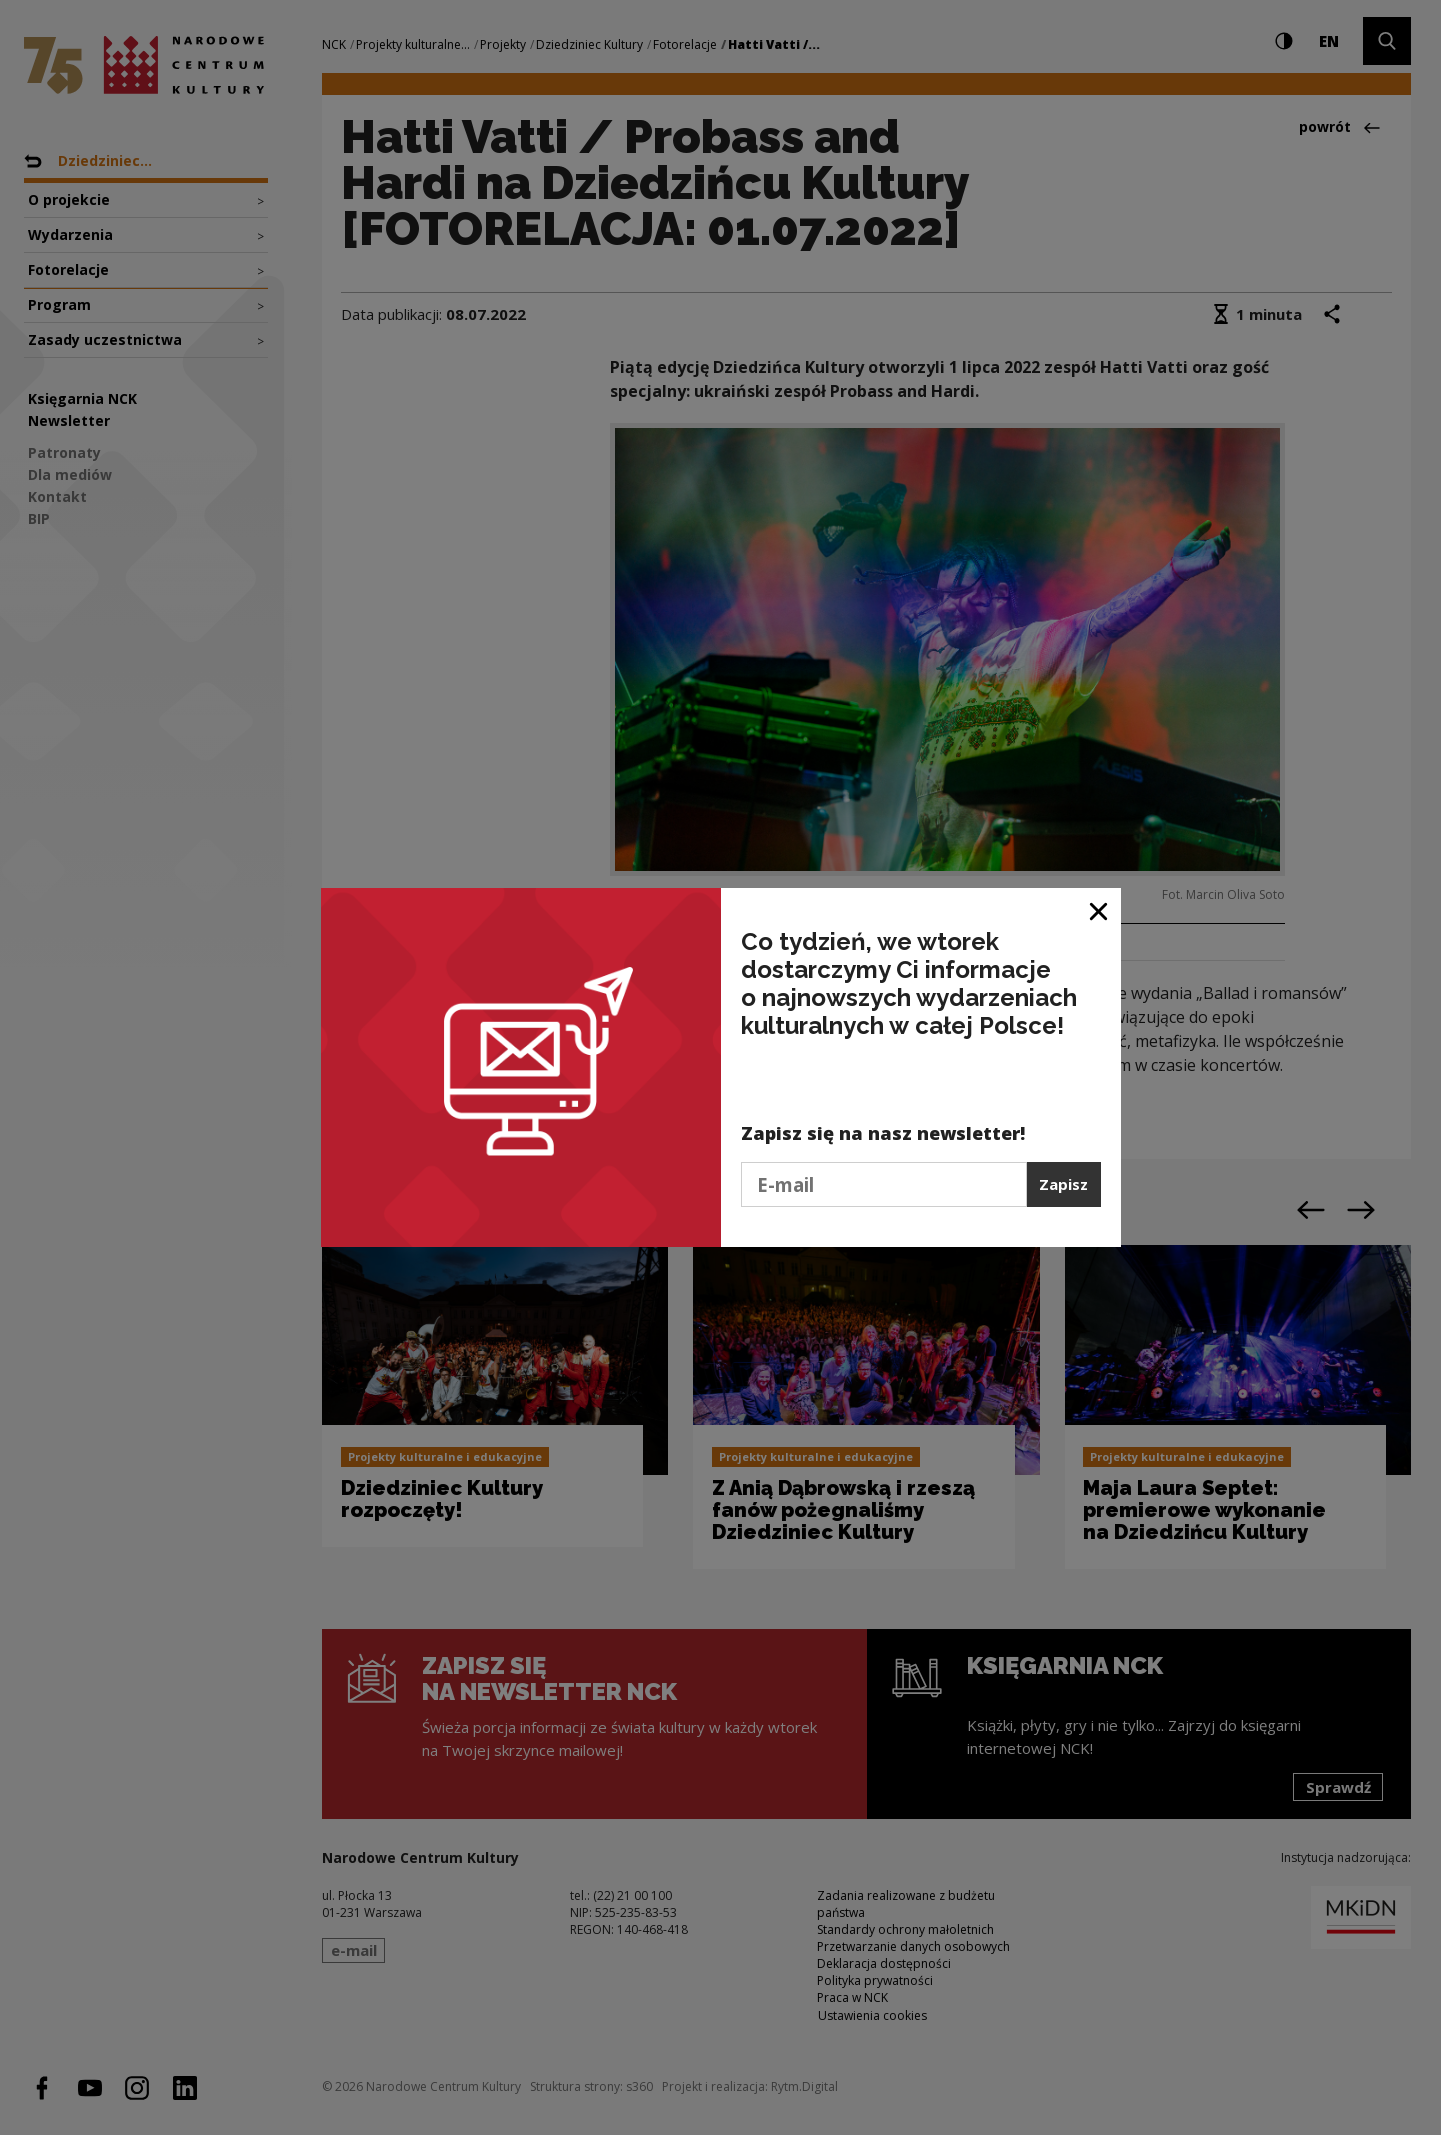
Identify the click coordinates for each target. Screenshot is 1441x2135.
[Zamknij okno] (1099, 910)
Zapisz (1063, 1184)
